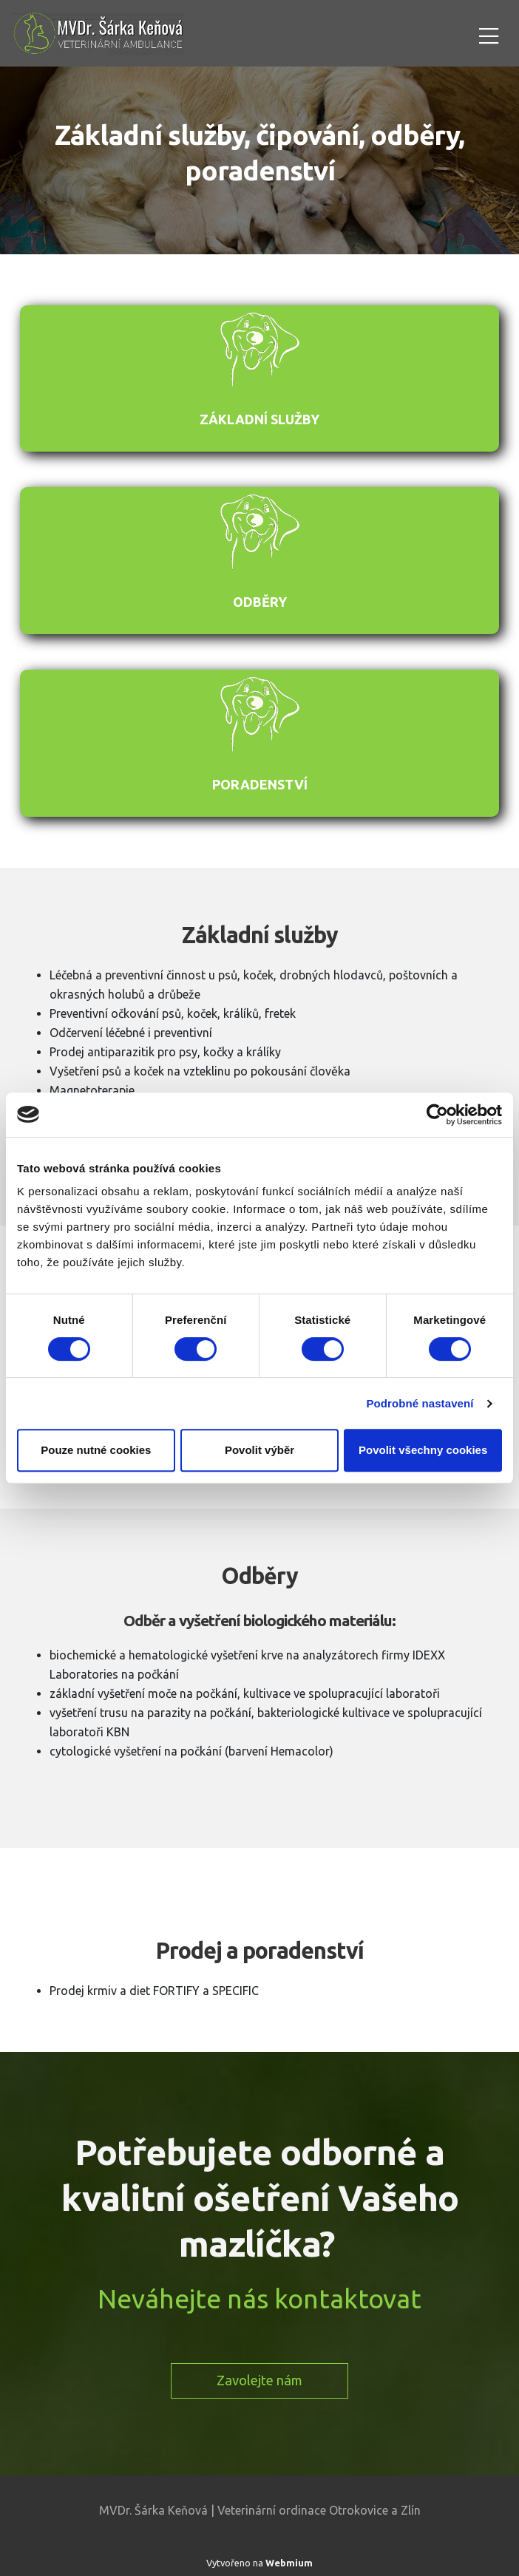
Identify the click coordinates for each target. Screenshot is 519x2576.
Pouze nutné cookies (96, 1450)
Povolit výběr (259, 1450)
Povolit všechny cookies (423, 1450)
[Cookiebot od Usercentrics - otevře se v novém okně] (437, 1115)
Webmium (289, 2563)
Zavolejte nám (259, 2380)
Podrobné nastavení (419, 1403)
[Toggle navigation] (488, 33)
